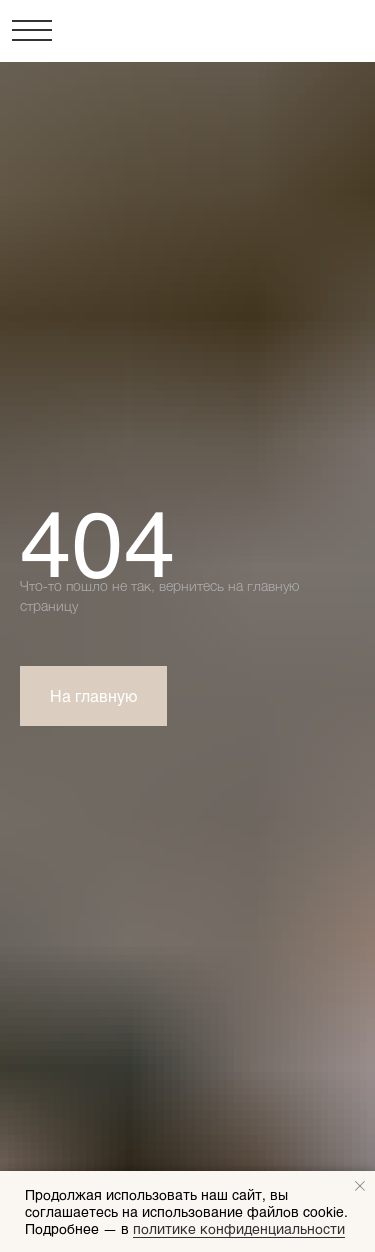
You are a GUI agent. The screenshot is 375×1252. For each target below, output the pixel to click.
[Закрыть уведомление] (360, 1186)
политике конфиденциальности (239, 1228)
